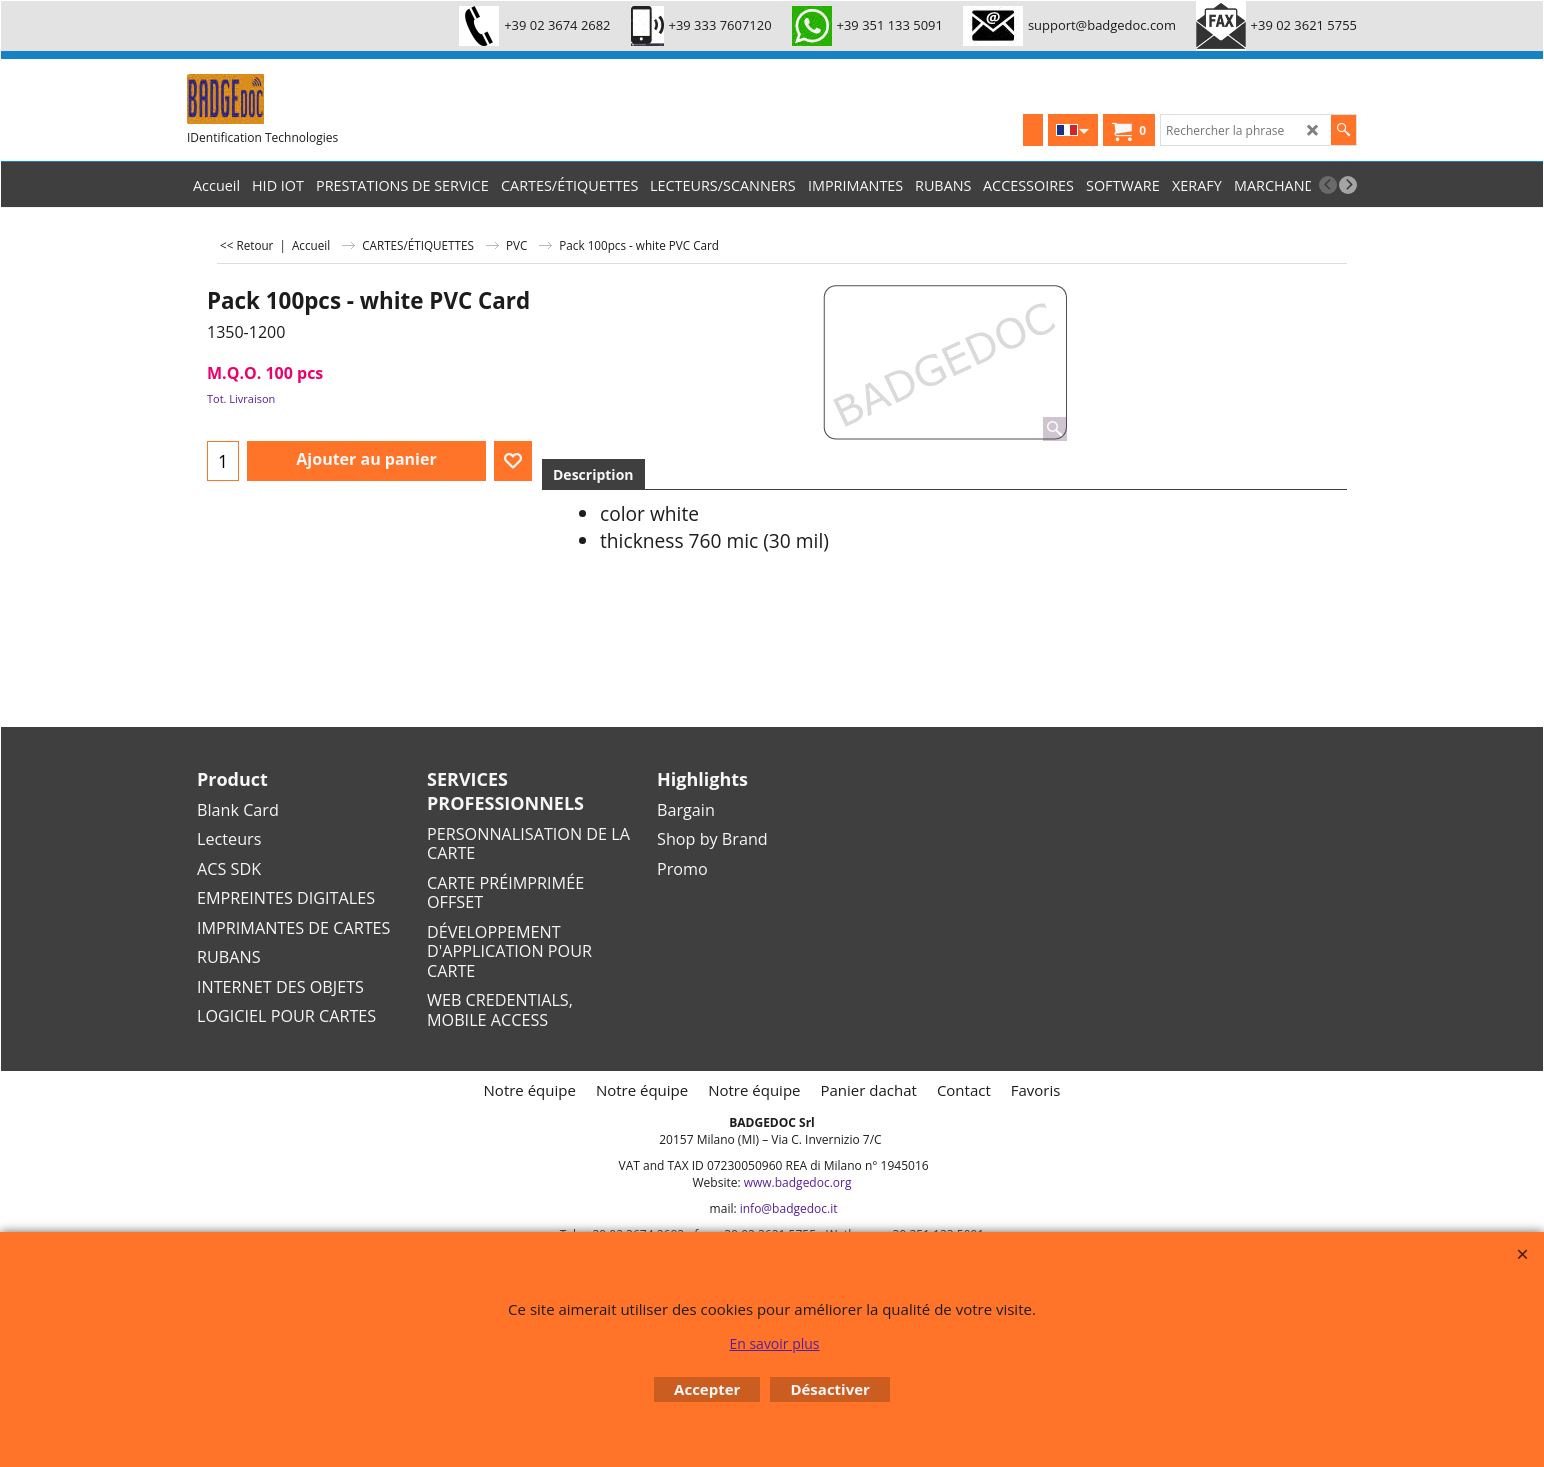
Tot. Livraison (241, 398)
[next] (1348, 185)
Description (593, 474)
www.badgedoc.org (798, 1182)
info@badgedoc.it (789, 1208)
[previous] (1328, 185)
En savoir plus (774, 1343)
